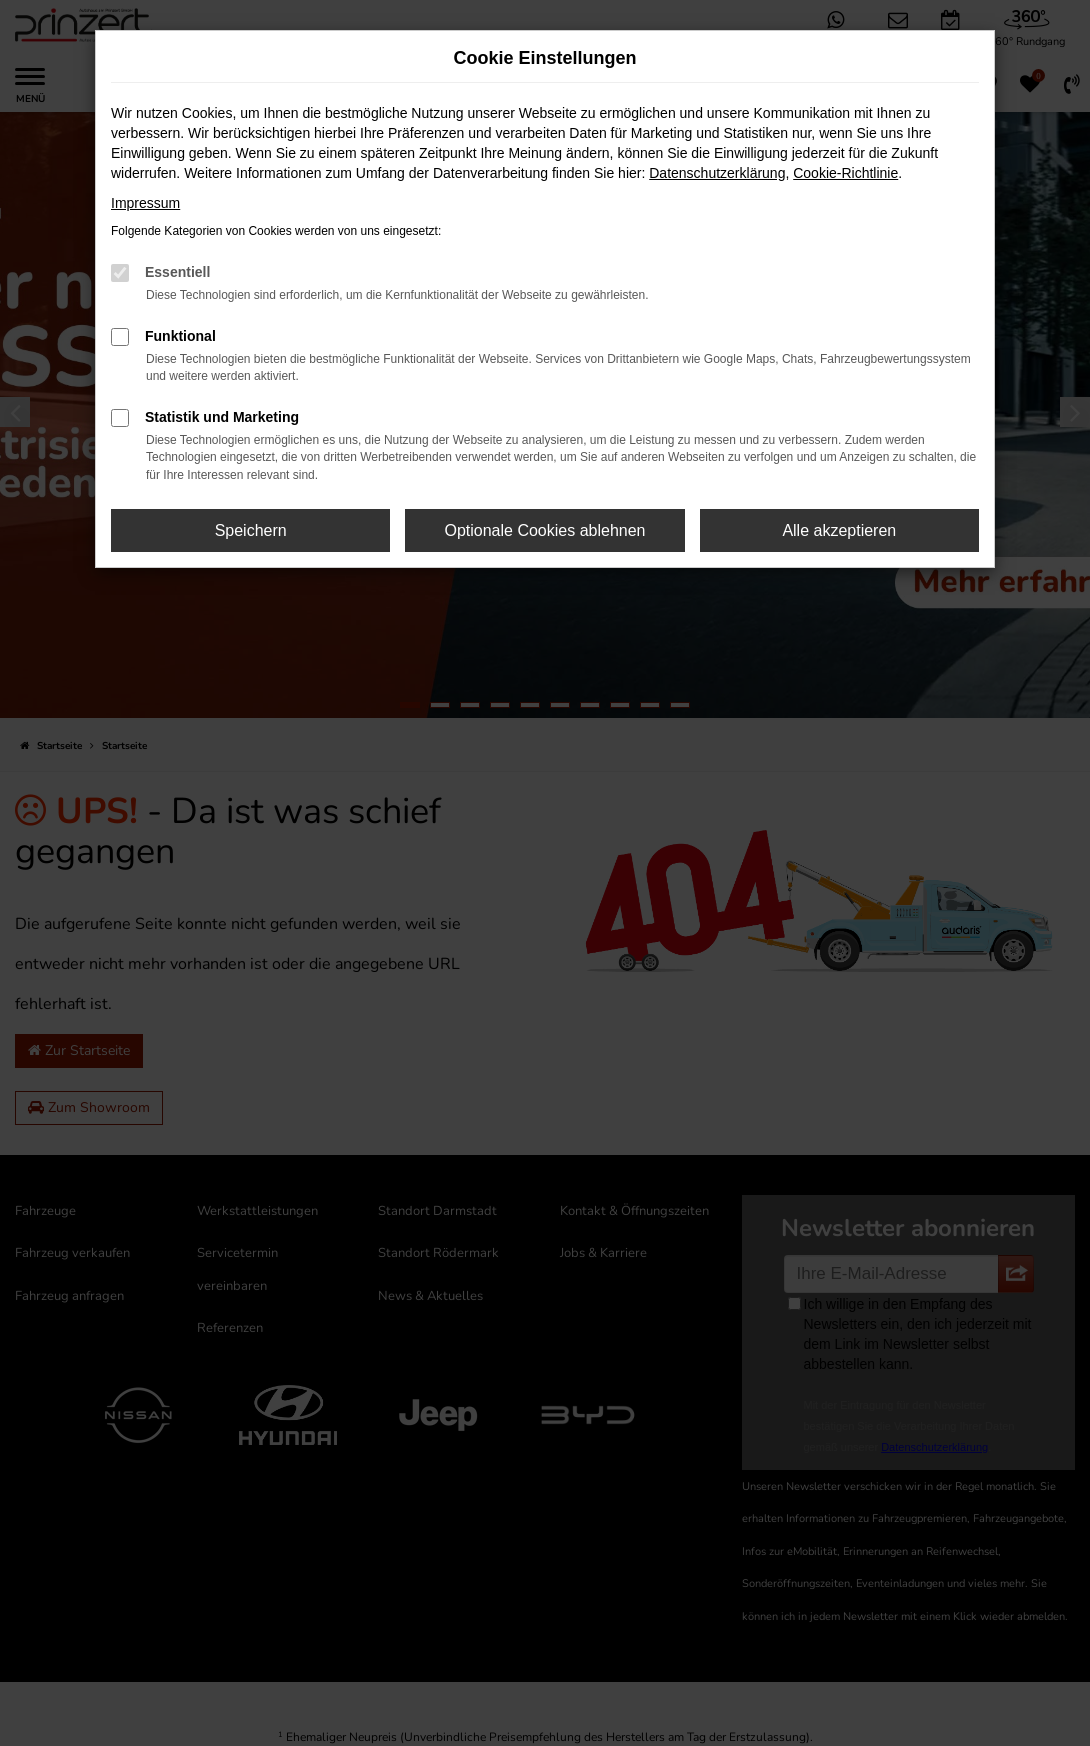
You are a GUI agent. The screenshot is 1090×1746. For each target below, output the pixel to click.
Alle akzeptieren (839, 530)
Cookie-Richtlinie (845, 173)
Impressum (145, 203)
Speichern (251, 530)
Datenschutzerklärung (717, 173)
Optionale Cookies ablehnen (544, 530)
